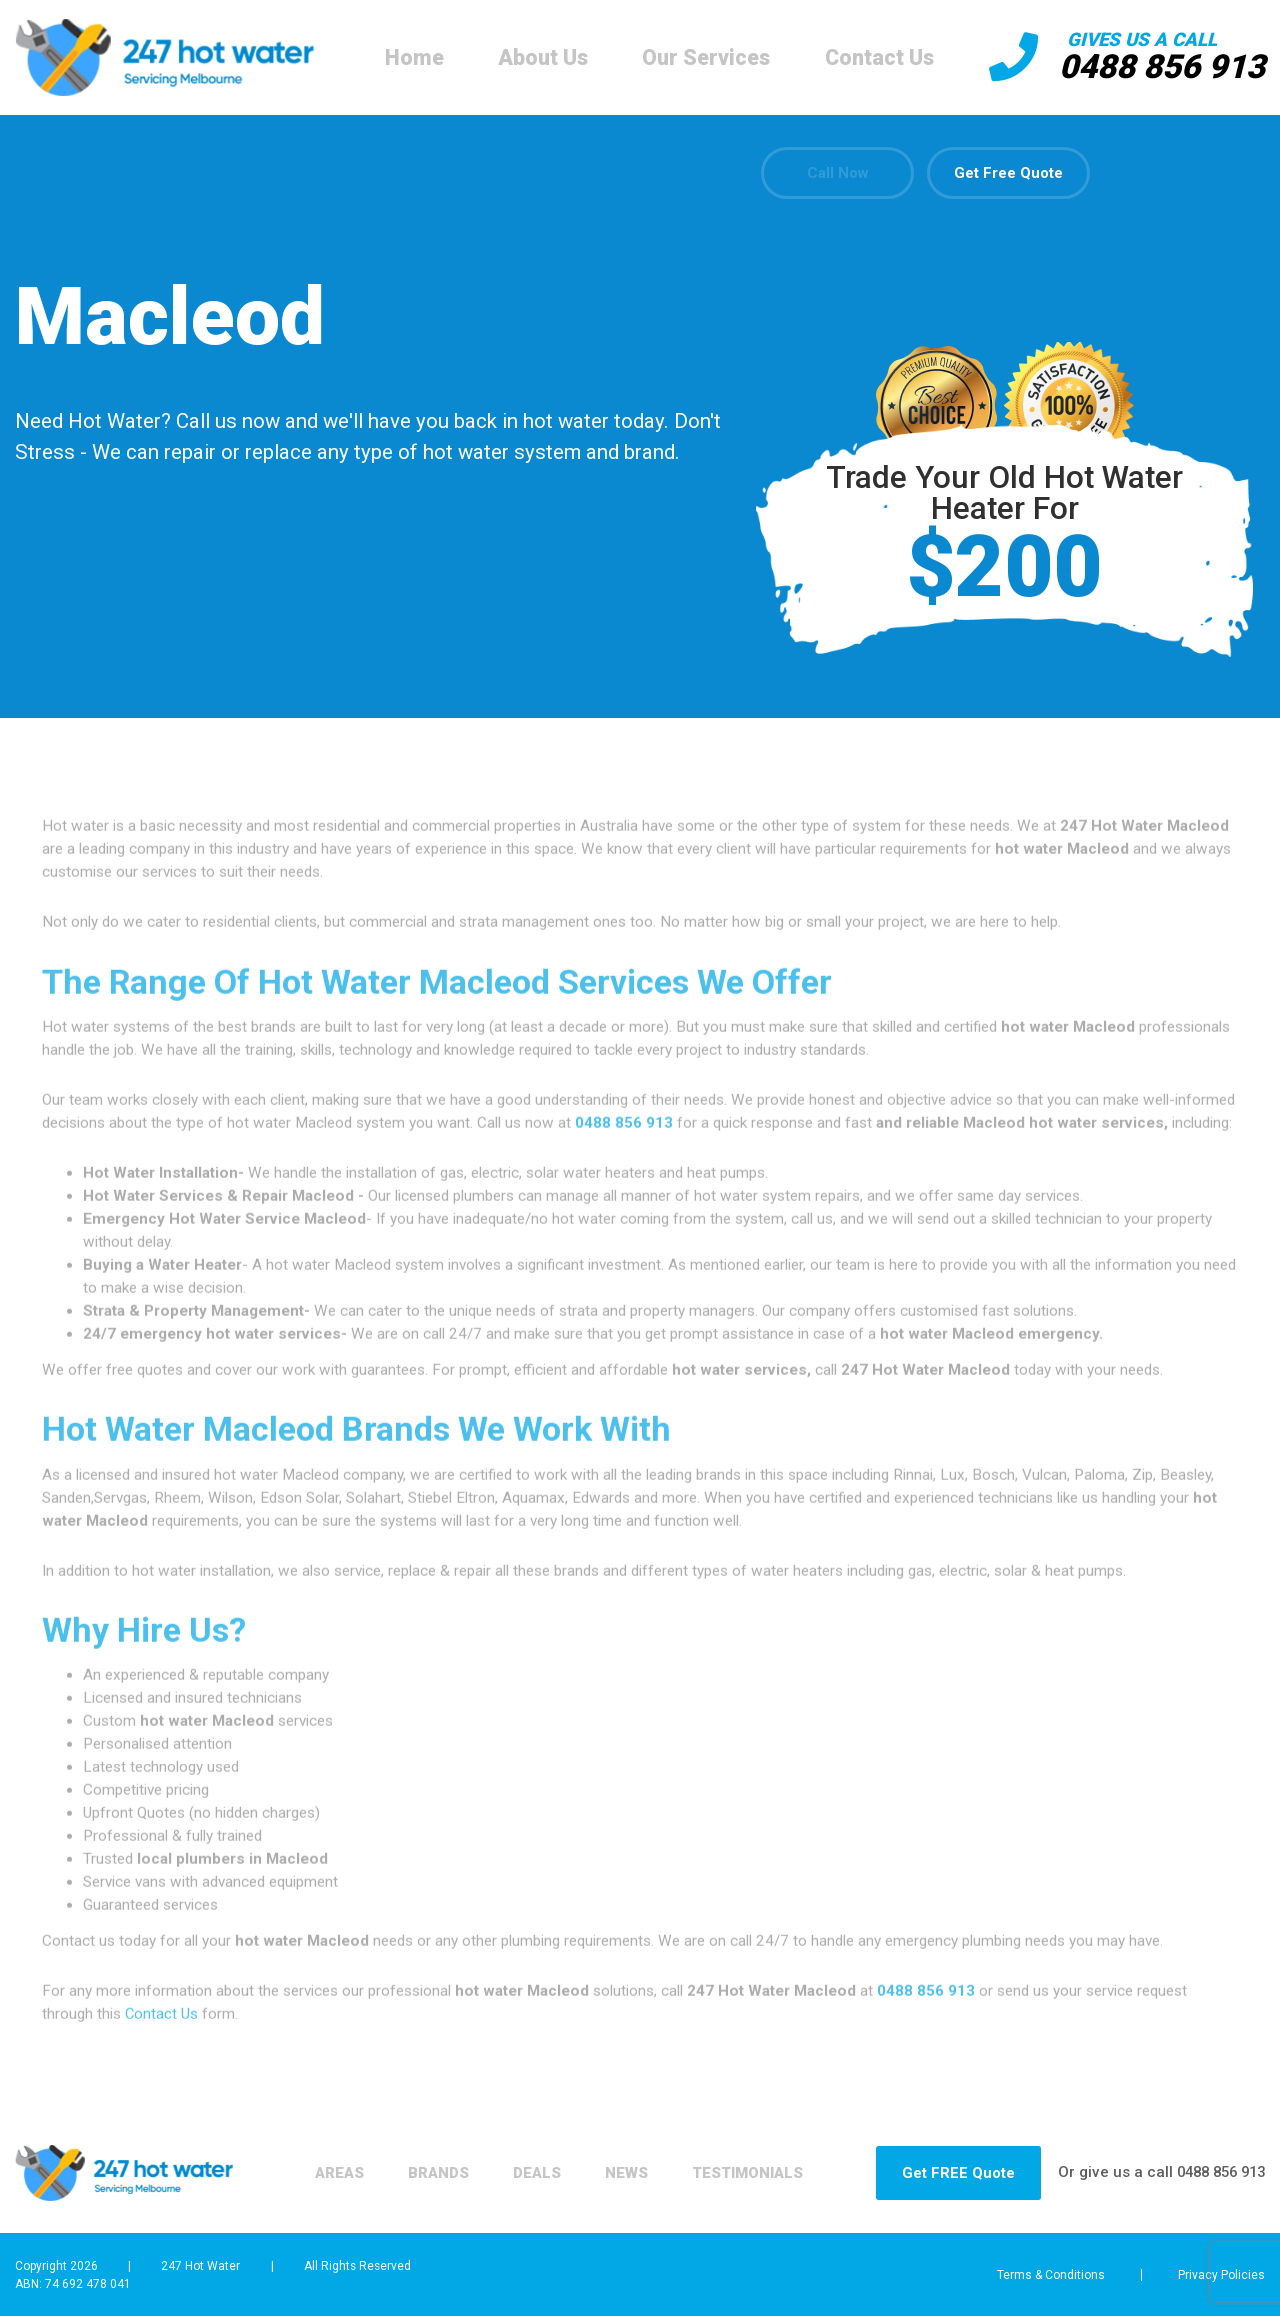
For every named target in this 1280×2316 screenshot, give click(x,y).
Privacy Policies (1222, 2275)
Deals (522, 2161)
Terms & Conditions (1043, 2275)
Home (409, 57)
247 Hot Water (200, 2265)
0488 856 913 (1157, 67)
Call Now (830, 174)
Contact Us (874, 57)
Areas (312, 2161)
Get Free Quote (1007, 174)
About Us (538, 57)
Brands (418, 2161)
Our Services (702, 57)
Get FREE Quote (947, 2173)
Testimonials (345, 2184)
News (617, 2161)
